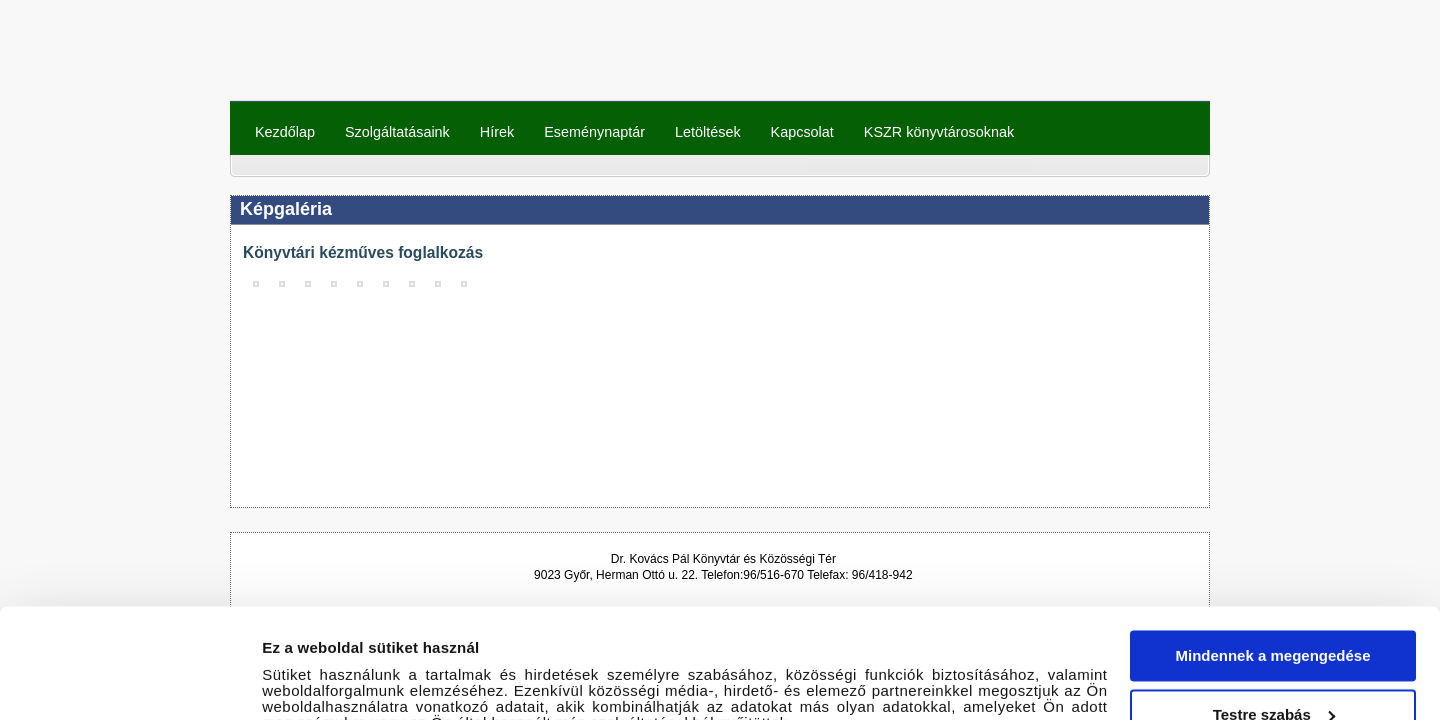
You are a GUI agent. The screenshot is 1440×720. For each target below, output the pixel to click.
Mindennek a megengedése (1272, 546)
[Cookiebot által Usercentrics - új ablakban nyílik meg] (129, 681)
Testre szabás (1274, 604)
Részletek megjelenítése (349, 680)
